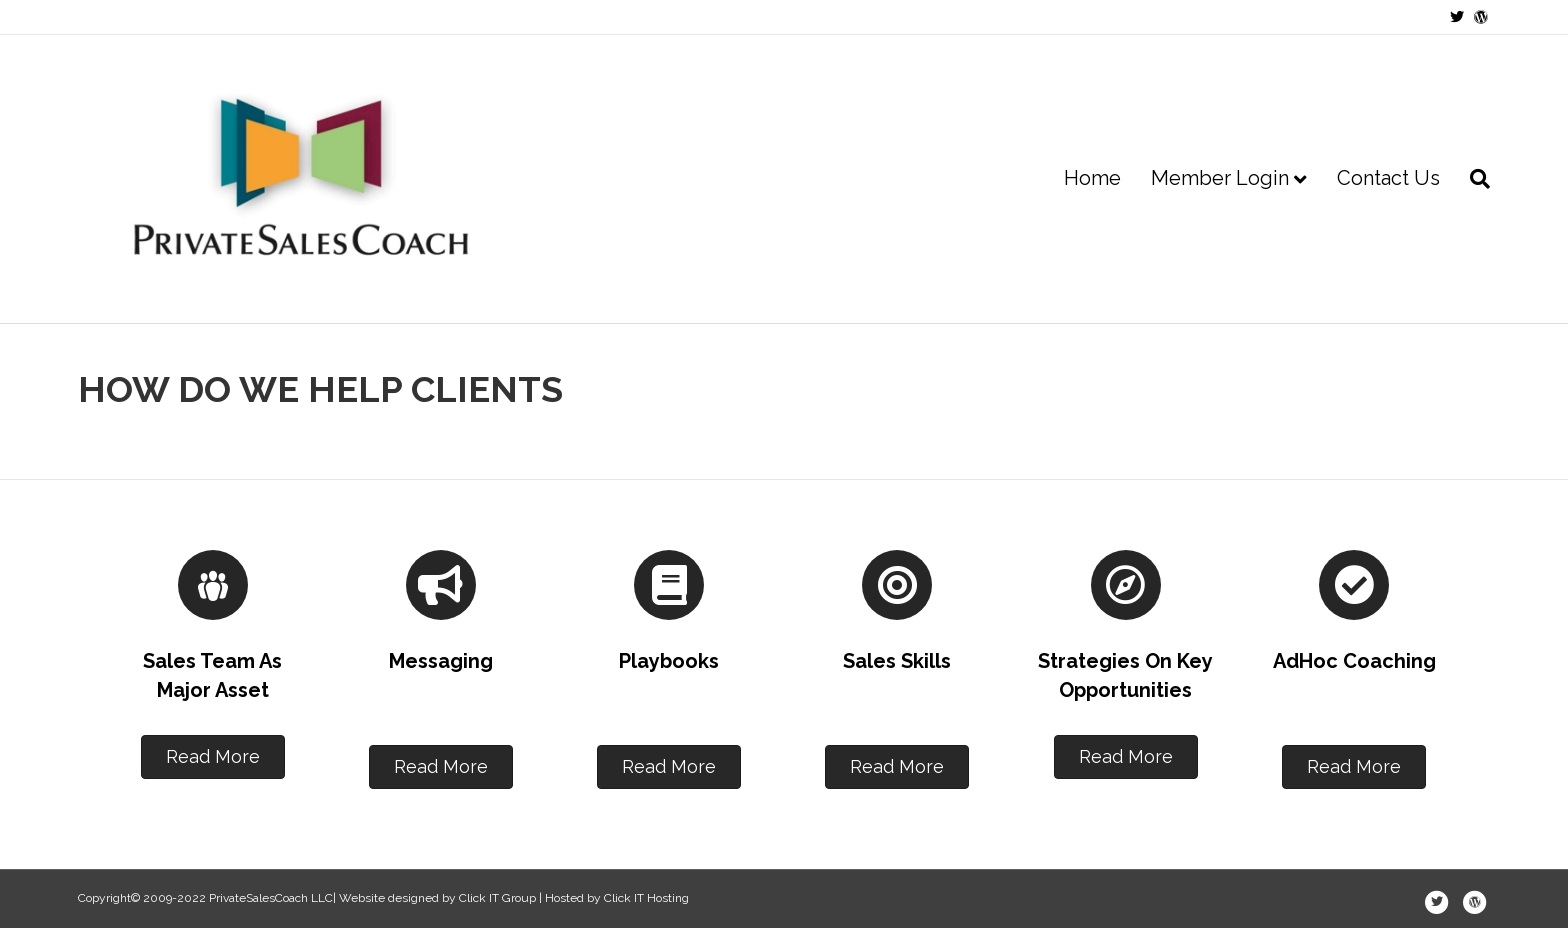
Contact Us (1388, 178)
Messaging (441, 661)
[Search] (1472, 179)
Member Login (1220, 178)
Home (1092, 178)
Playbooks (669, 661)
